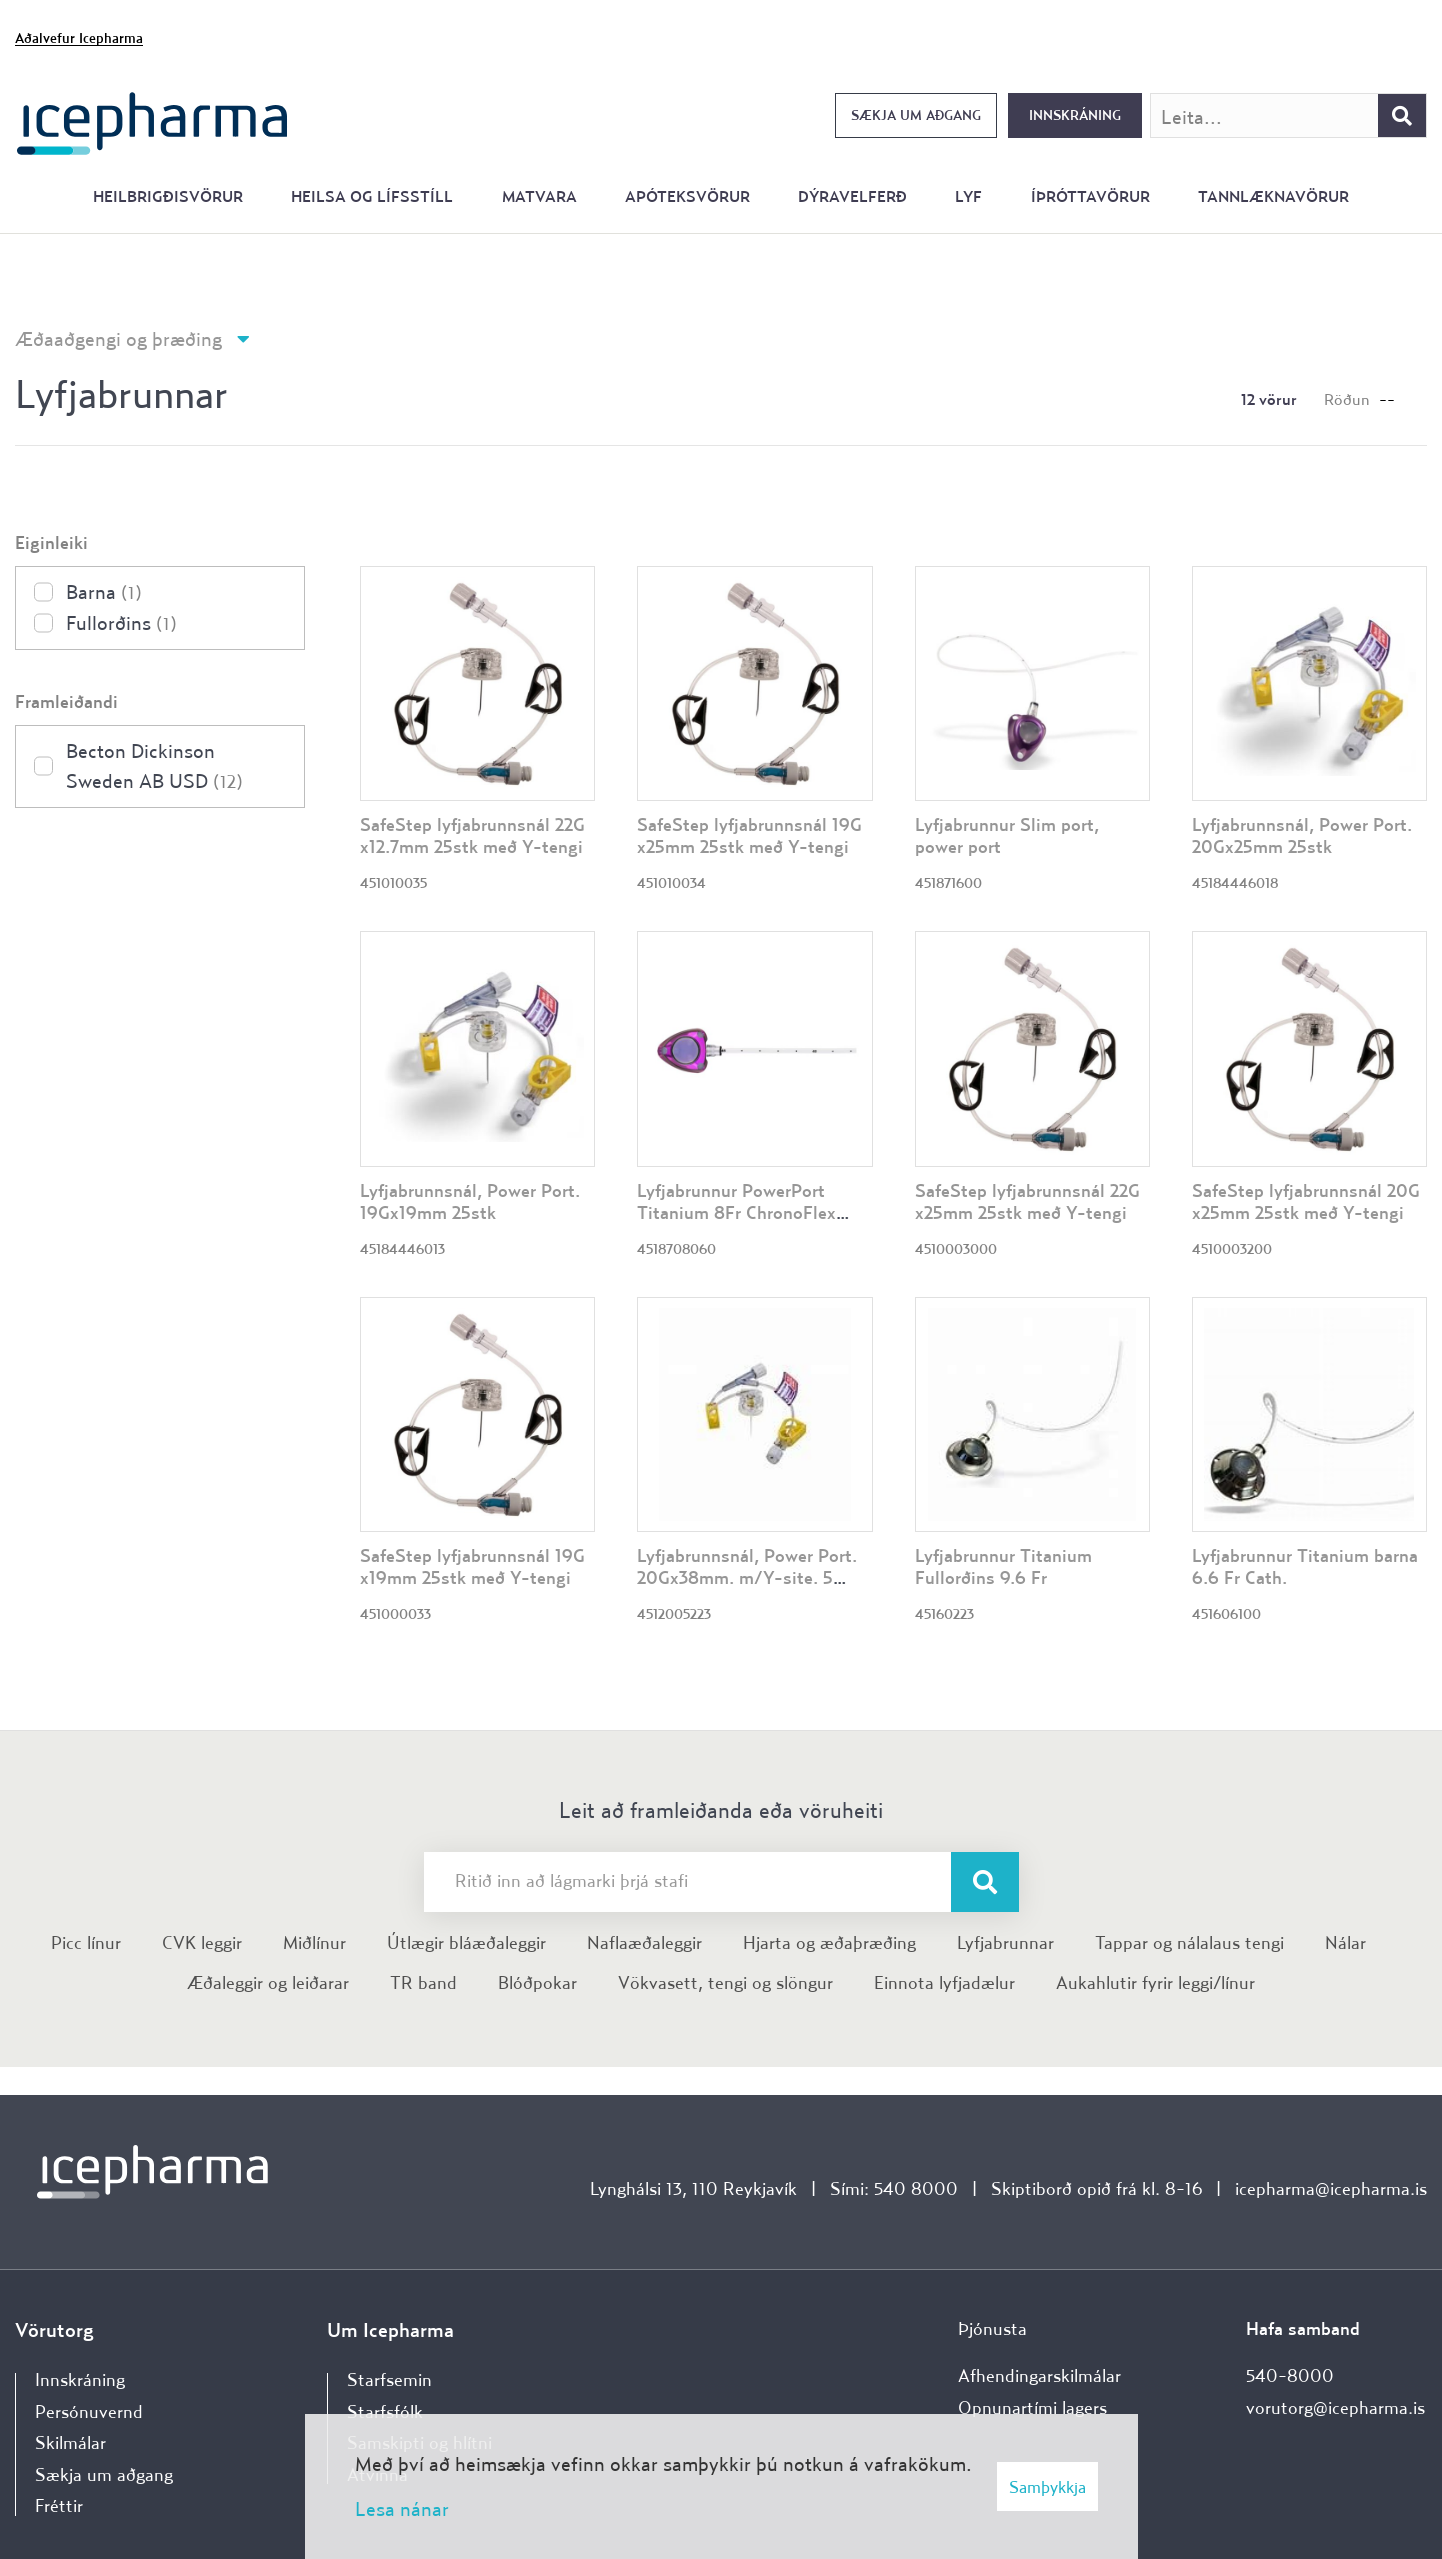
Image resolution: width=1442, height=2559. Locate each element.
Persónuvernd (89, 2411)
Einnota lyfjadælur (944, 1982)
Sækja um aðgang (916, 115)
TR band (423, 1982)
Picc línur (86, 1942)
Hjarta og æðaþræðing (829, 1942)
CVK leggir (202, 1942)
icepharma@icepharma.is (1331, 2188)
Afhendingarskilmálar (1039, 2375)
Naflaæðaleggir (644, 1942)
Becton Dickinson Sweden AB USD (154, 765)
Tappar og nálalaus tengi (1189, 1942)
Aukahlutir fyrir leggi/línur (1155, 1982)
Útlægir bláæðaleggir (466, 1942)
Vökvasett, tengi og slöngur (725, 1982)
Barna (104, 591)
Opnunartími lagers (1032, 2407)
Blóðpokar (537, 1982)
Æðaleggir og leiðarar (268, 1982)
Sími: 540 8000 (894, 2188)
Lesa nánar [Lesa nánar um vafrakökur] (402, 2508)
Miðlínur (314, 1942)
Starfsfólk (385, 2411)
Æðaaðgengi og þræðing (118, 338)
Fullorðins (121, 622)
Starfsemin (389, 2379)
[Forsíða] (152, 121)
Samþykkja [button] (1047, 2486)
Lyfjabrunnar (1005, 1942)
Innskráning (1075, 115)
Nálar (1345, 1942)
